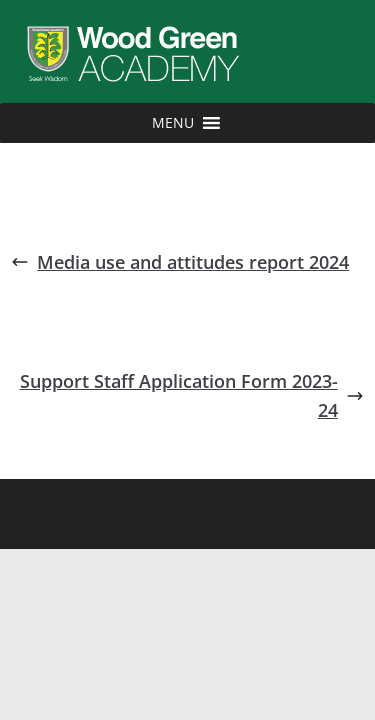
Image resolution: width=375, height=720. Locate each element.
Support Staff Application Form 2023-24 (192, 395)
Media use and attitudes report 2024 (180, 262)
